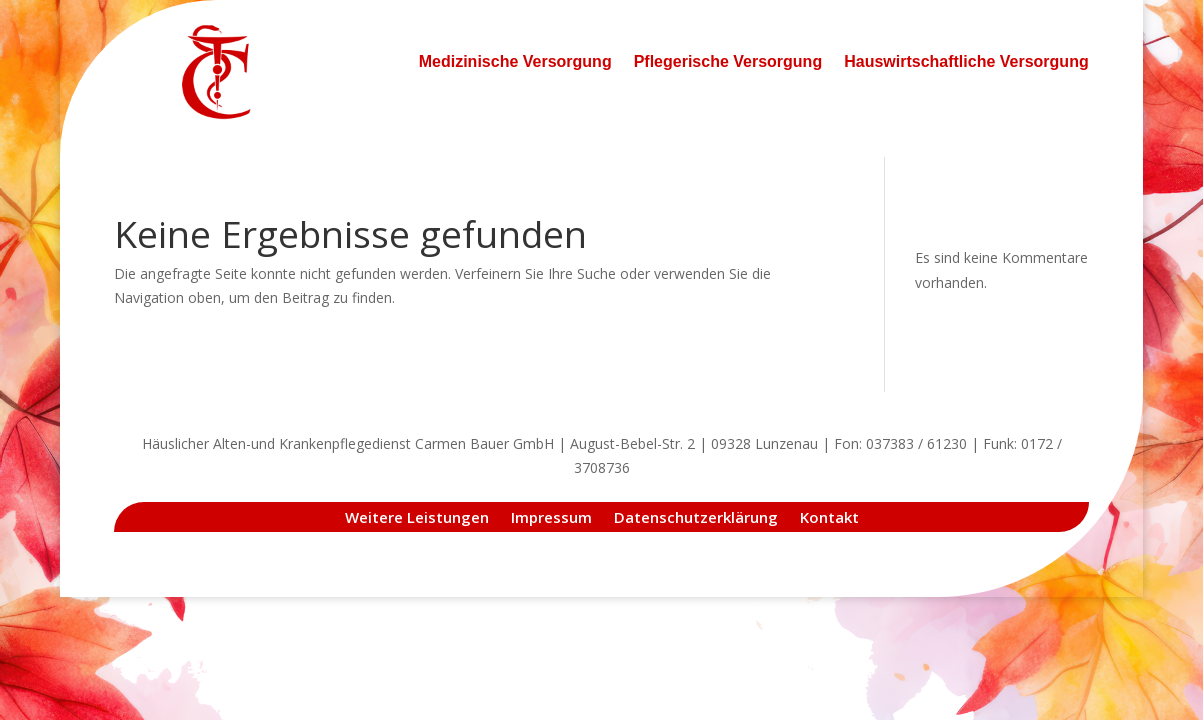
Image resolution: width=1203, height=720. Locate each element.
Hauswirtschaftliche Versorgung (966, 61)
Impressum (551, 515)
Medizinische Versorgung (515, 61)
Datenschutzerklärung (696, 515)
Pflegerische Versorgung (728, 61)
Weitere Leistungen (417, 515)
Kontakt (829, 515)
